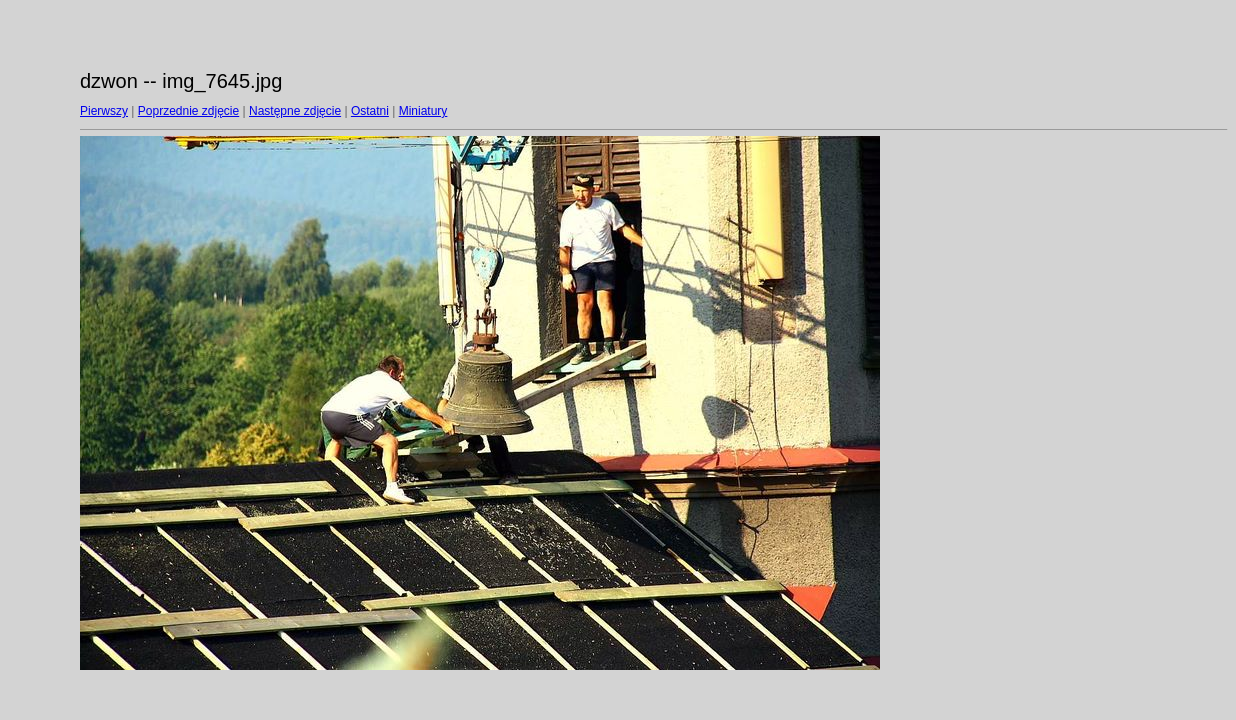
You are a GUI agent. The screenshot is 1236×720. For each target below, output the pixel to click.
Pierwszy (104, 111)
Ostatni (370, 111)
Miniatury (423, 111)
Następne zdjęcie (295, 111)
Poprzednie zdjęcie (188, 111)
